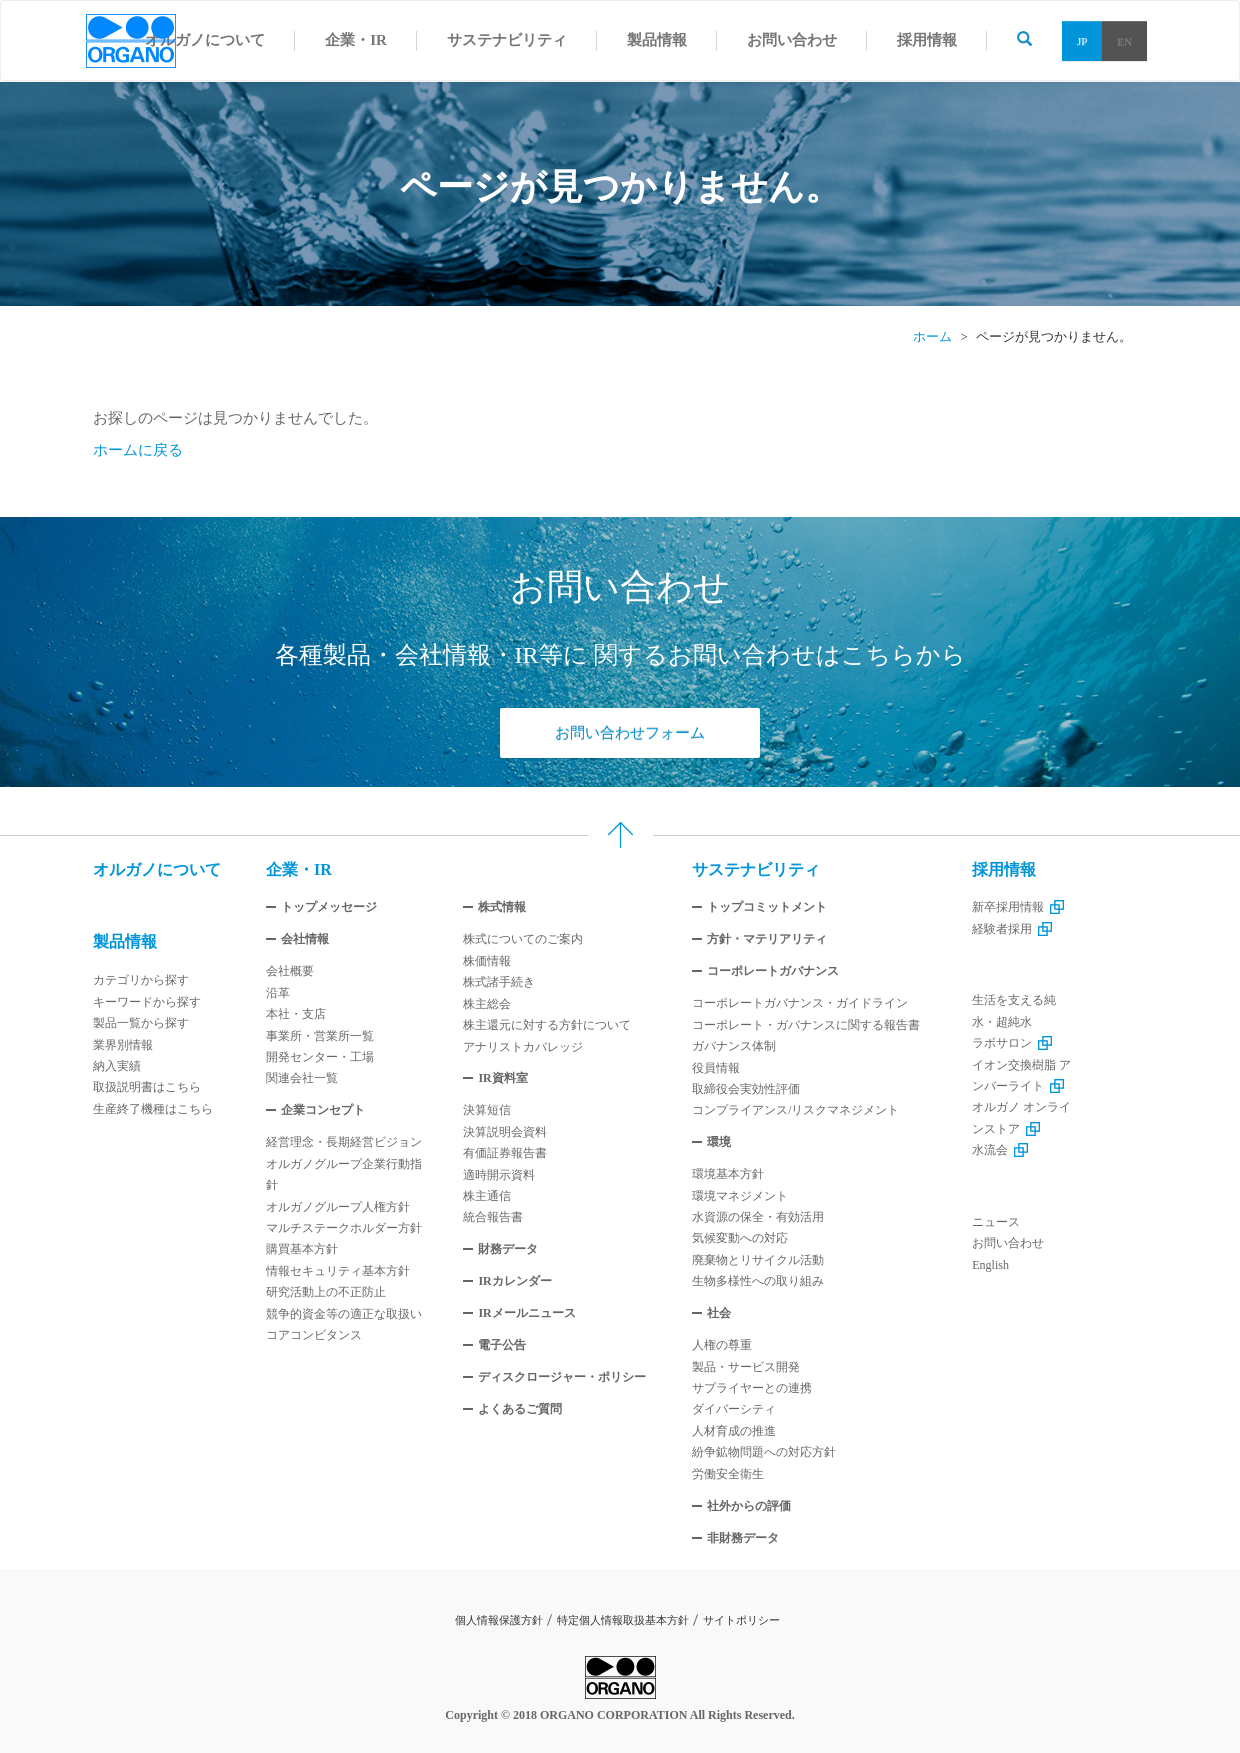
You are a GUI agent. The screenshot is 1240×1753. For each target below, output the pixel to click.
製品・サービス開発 (746, 1367)
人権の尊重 (722, 1345)
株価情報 (487, 961)
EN (1124, 41)
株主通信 (487, 1196)
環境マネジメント (740, 1196)
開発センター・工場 (320, 1057)
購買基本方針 (302, 1249)
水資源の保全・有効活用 (758, 1217)
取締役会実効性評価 (746, 1089)
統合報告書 (493, 1217)
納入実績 (117, 1066)
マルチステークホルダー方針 (344, 1228)
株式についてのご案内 (523, 939)
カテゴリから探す (141, 980)
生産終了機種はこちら (153, 1109)
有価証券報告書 (505, 1153)
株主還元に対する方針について (547, 1025)
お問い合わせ (1008, 1243)
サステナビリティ (756, 869)
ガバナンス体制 (734, 1046)
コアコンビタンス (314, 1335)
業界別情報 (123, 1045)
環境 (719, 1142)
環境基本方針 (728, 1174)
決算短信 (487, 1110)
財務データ (508, 1249)
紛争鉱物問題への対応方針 (764, 1452)
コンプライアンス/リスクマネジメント (795, 1110)
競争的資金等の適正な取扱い (344, 1314)
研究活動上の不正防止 (326, 1292)
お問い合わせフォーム (630, 733)
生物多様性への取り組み (758, 1281)
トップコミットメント (767, 907)
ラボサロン (1012, 1043)
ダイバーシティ (734, 1409)
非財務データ (743, 1538)
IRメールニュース (526, 1313)
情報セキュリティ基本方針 (338, 1271)
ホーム (932, 336)
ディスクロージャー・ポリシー (562, 1377)
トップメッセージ (329, 907)
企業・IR (299, 869)
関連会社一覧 (302, 1078)
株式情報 (502, 907)
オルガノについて (157, 869)
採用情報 (1004, 869)
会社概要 (290, 971)
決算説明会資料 (505, 1132)
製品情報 (125, 941)
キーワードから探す (147, 1002)
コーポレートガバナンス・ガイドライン (800, 1003)
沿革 (278, 993)
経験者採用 (1012, 929)
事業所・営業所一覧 (320, 1036)
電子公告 (502, 1345)
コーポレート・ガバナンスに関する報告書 (806, 1025)
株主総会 (487, 1004)
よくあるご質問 (520, 1409)
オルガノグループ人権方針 (338, 1207)
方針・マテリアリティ (767, 939)
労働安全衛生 (728, 1474)
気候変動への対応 (740, 1238)
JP (1082, 41)
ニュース (996, 1222)
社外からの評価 (749, 1506)
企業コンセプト (323, 1110)
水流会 (1000, 1150)
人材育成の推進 (734, 1431)
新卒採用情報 (1018, 907)
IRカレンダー (514, 1281)
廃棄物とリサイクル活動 (758, 1260)
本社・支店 (296, 1014)
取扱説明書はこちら (147, 1087)
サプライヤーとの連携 (752, 1388)
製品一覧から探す (141, 1023)
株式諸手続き (499, 982)
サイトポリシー (741, 1620)
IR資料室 (502, 1078)
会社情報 (305, 939)
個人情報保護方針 (499, 1620)
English (990, 1265)
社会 (719, 1313)
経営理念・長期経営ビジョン (344, 1142)
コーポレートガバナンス (773, 971)
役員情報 (716, 1068)
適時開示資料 (499, 1175)
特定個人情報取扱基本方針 (623, 1620)
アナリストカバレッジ (523, 1047)
